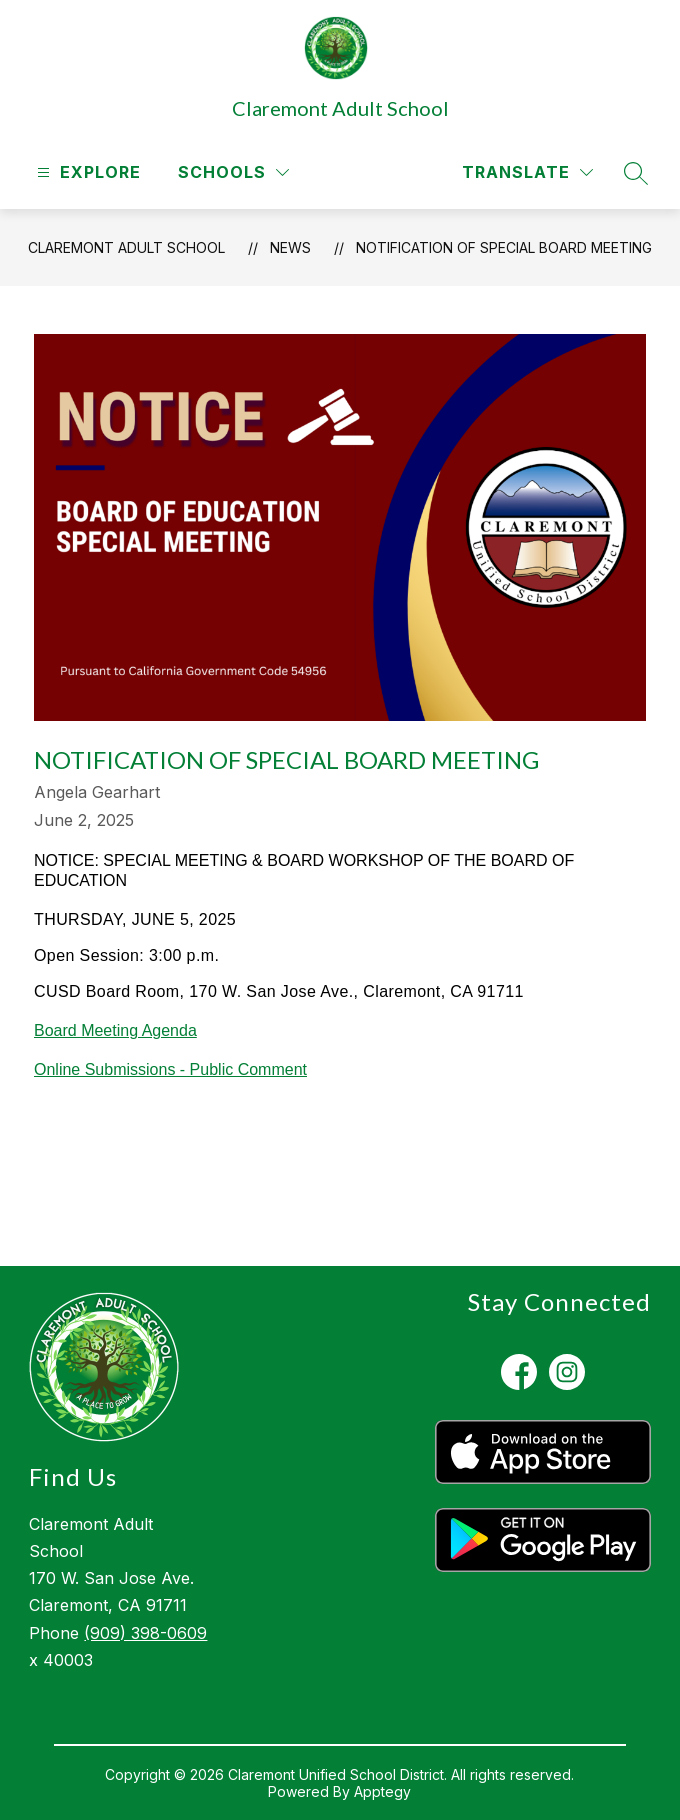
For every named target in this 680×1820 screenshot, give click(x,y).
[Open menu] (86, 172)
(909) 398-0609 (145, 1633)
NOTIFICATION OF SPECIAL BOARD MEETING (504, 247)
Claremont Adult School (126, 247)
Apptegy (382, 1791)
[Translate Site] (527, 172)
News (290, 247)
